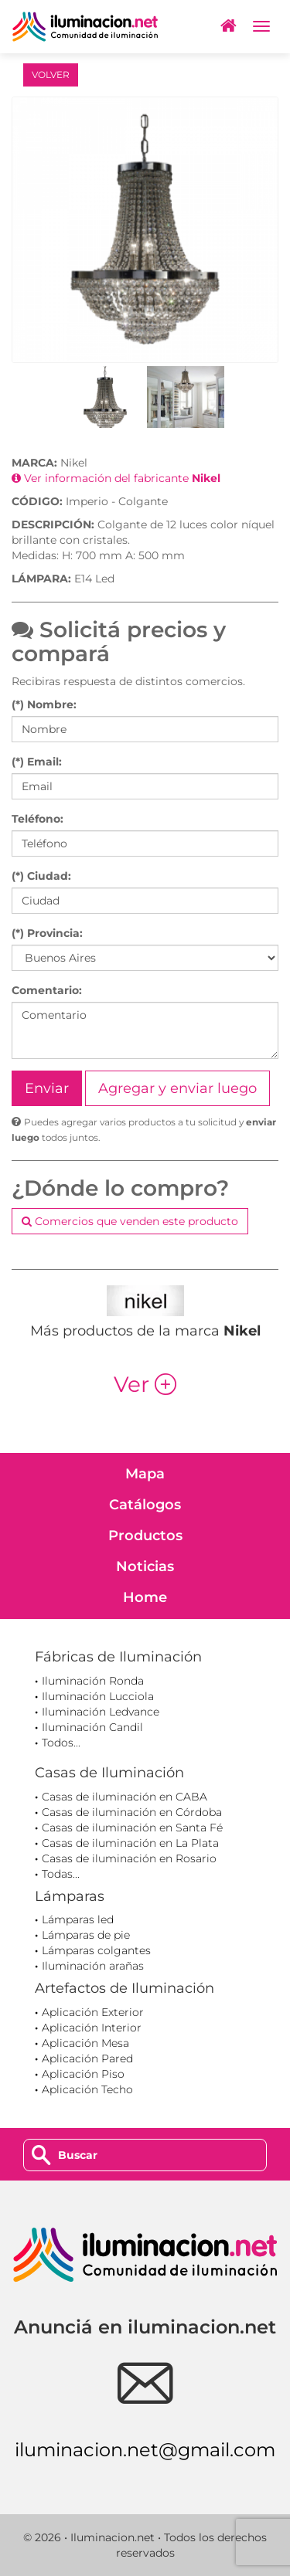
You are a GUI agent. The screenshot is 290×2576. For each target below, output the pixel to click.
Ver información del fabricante (116, 478)
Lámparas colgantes (96, 1950)
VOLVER (51, 74)
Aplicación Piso (83, 2074)
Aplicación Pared (87, 2058)
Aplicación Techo (87, 2089)
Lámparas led (78, 1919)
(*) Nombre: (44, 704)
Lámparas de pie (86, 1935)
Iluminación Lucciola (98, 1696)
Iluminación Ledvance (100, 1712)
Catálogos (145, 1504)
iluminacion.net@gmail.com (145, 2450)
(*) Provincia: (47, 933)
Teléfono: (37, 819)
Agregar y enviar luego (177, 1088)
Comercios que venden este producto (130, 1221)
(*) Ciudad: (41, 876)
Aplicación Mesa (85, 2043)
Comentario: (47, 990)
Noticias (145, 1566)
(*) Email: (37, 762)
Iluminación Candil (92, 1727)
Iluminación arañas (93, 1966)
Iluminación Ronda (93, 1681)
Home (145, 1597)
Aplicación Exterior (93, 2012)
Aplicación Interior (92, 2028)
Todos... (61, 1743)
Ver (145, 1384)
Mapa (145, 1473)
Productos (145, 1535)
